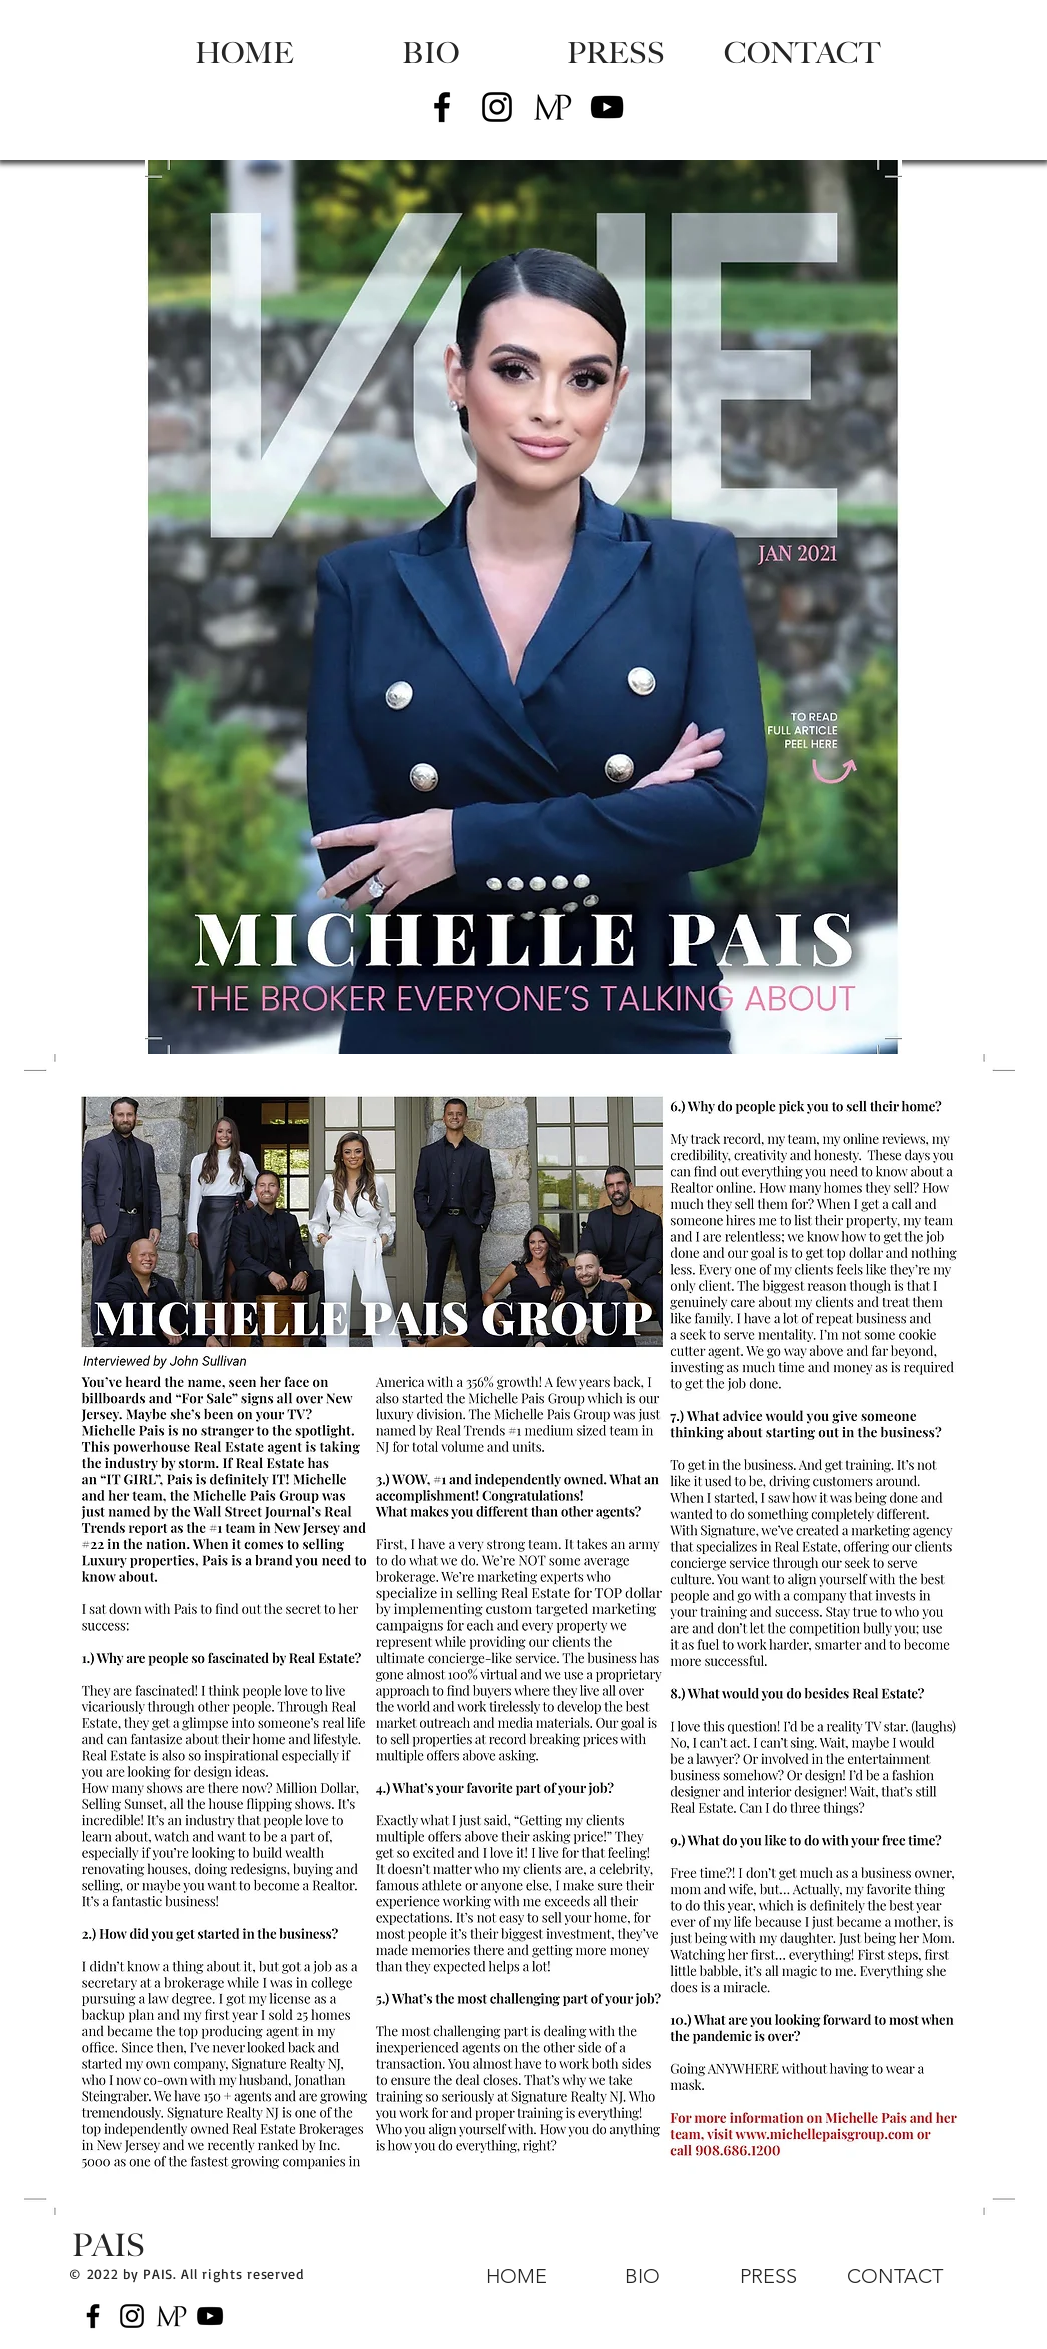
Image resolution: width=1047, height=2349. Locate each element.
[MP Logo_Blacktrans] (552, 107)
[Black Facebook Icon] (442, 107)
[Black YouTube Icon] (607, 107)
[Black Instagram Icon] (497, 107)
